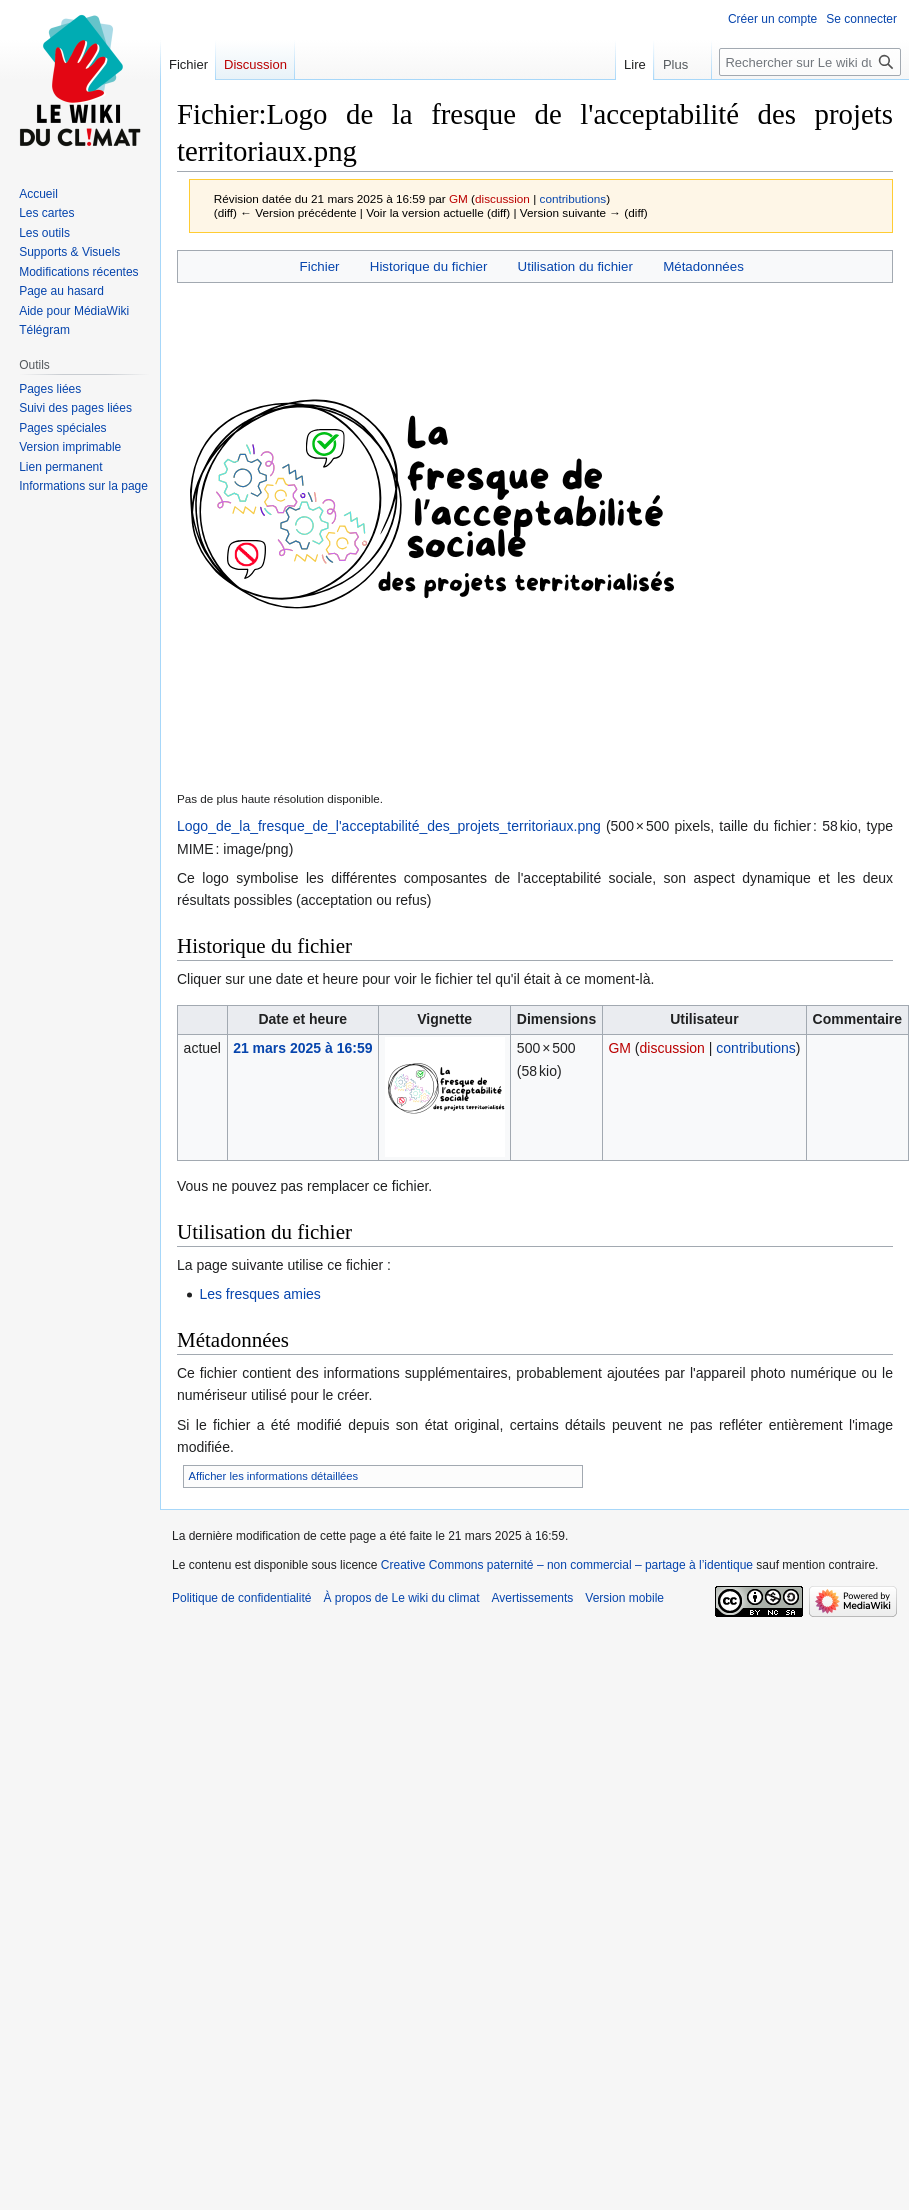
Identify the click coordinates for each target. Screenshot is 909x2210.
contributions (573, 198)
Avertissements (533, 1598)
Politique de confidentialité (241, 1598)
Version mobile (624, 1598)
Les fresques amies (259, 1294)
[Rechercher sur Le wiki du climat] (810, 62)
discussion (502, 198)
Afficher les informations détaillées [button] (274, 1476)
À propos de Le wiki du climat (401, 1598)
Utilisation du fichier (575, 266)
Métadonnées (703, 266)
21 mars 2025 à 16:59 (302, 1048)
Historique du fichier (429, 266)
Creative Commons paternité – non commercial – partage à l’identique (567, 1565)
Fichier (320, 266)
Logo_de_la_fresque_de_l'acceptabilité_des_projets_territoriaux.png (389, 826)
